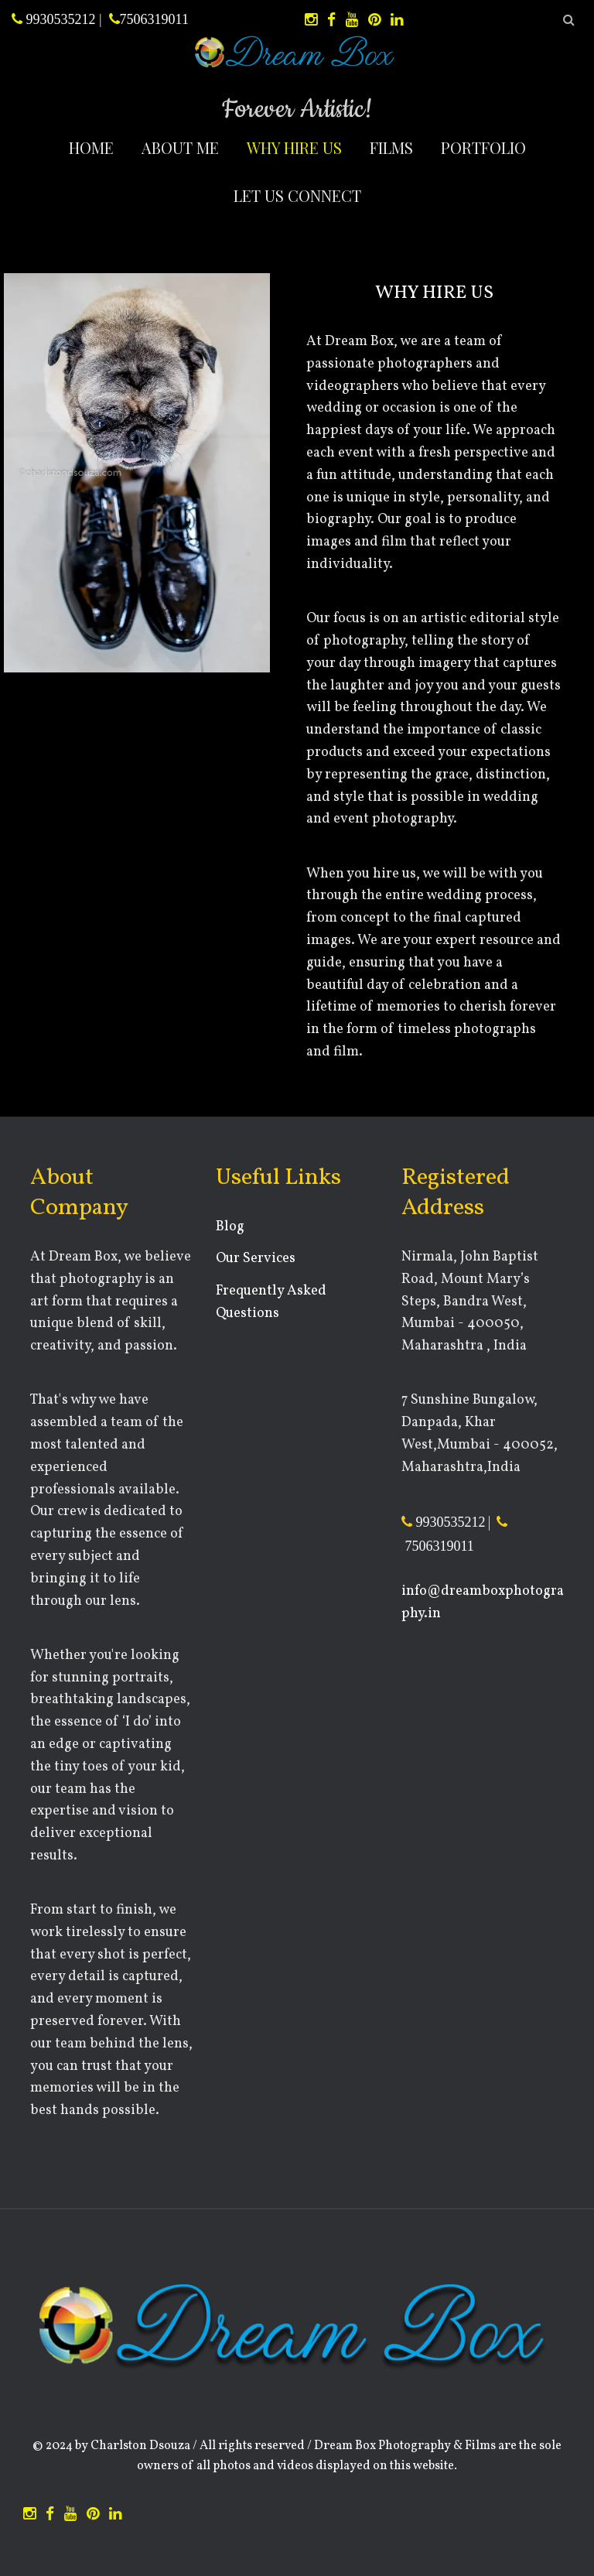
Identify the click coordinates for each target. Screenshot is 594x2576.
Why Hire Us (294, 147)
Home (91, 147)
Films (391, 147)
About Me (180, 147)
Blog (230, 1227)
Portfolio (483, 147)
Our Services (255, 1258)
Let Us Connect (297, 195)
